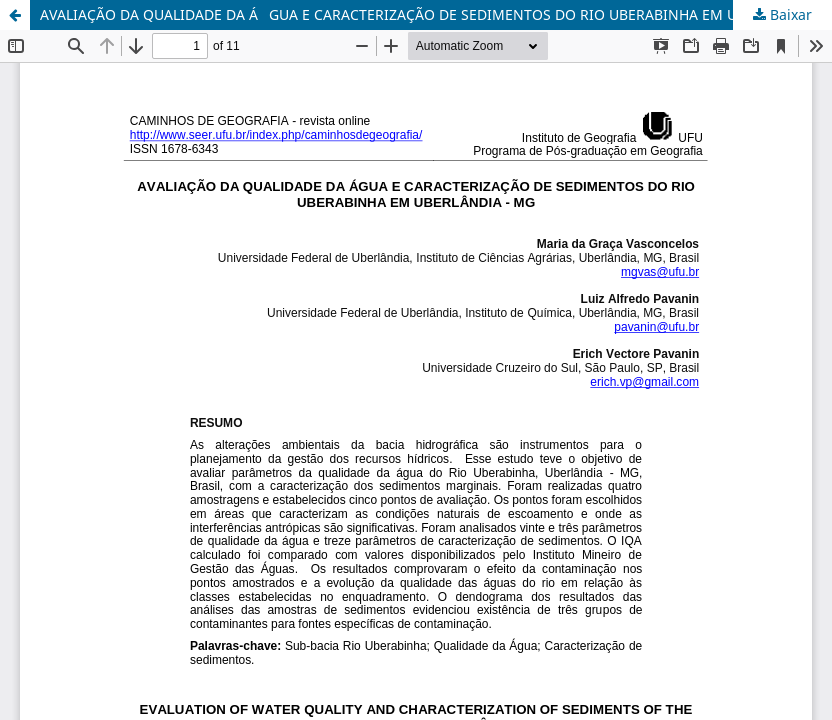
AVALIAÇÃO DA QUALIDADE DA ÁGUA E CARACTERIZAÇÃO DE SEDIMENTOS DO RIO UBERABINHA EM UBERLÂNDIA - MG (436, 14)
